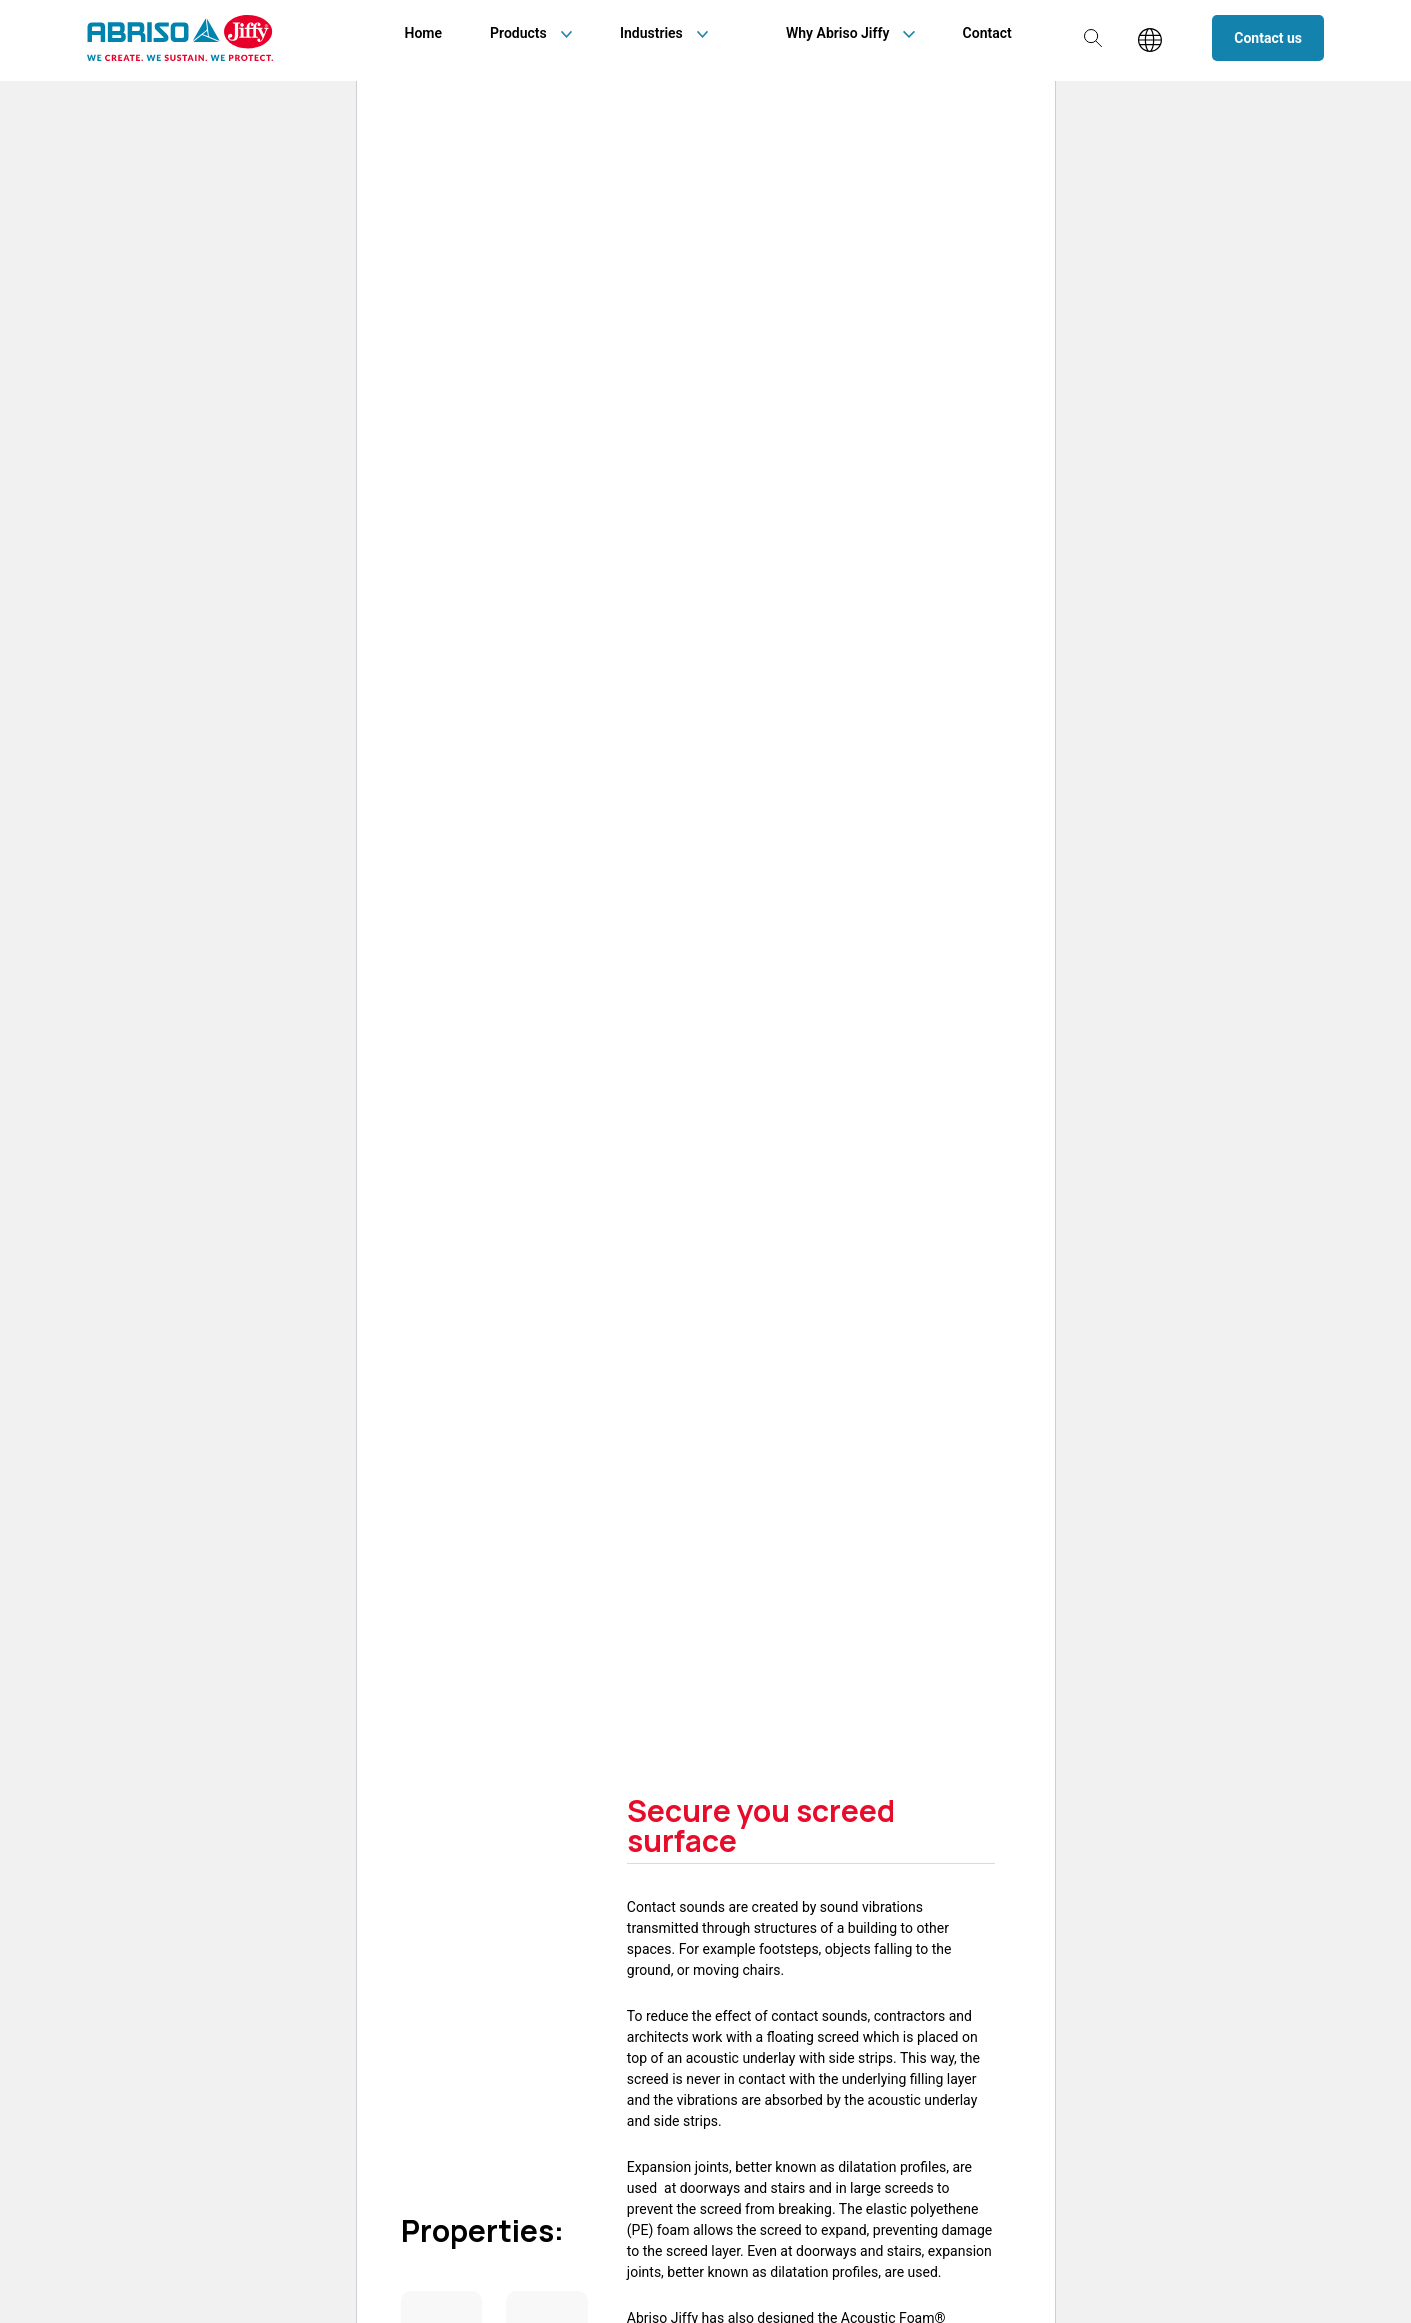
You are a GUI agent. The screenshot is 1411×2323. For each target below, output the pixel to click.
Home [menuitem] (424, 33)
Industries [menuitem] (651, 33)
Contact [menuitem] (987, 33)
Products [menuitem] (518, 33)
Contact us (1268, 38)
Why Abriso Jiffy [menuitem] (837, 33)
